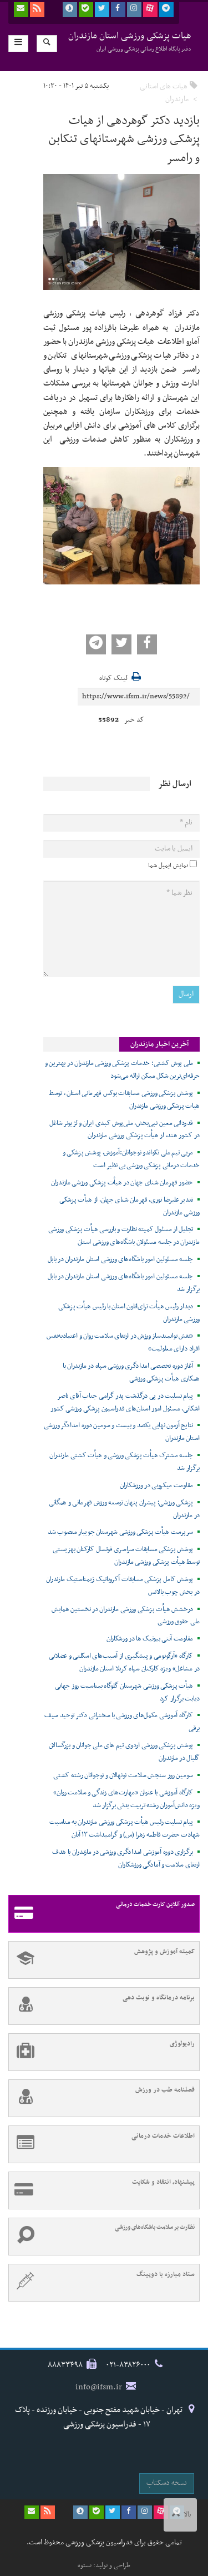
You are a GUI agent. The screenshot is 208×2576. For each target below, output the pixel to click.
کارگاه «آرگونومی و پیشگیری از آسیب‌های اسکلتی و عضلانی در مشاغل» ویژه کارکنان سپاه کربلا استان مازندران (124, 1662)
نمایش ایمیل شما (168, 865)
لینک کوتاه (113, 678)
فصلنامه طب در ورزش (102, 2098)
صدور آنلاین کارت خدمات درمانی (102, 1913)
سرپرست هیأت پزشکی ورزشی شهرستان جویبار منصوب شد (120, 1532)
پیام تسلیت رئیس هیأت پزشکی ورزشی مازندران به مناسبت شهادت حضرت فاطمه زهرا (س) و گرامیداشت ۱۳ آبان (124, 1828)
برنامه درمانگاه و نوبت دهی (102, 2006)
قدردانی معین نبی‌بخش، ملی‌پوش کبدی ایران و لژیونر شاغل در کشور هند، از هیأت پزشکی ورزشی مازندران (124, 1129)
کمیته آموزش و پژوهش (102, 1960)
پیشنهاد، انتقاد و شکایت (102, 2190)
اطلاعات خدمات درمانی (102, 2144)
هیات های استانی (163, 86)
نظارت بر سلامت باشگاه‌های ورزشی (102, 2236)
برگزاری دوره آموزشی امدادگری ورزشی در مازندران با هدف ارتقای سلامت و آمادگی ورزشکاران (126, 1858)
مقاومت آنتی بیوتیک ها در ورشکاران (149, 1639)
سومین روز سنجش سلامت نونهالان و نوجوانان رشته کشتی (123, 1775)
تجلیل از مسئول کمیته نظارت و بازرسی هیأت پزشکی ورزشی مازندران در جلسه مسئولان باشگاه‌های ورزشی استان (124, 1235)
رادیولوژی (102, 2052)
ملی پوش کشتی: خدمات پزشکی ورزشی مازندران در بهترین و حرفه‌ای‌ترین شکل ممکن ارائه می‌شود (122, 1069)
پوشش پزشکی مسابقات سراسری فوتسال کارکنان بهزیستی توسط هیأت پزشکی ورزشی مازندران (126, 1555)
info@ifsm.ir (98, 2387)
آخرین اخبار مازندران (159, 1044)
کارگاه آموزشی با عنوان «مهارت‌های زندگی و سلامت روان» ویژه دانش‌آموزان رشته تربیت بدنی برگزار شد (126, 1799)
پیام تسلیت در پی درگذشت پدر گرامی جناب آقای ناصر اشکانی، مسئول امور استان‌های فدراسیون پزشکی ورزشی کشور (125, 1402)
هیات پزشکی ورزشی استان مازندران (129, 41)
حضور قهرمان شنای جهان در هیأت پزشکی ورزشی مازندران (122, 1183)
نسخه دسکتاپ (166, 2483)
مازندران (177, 99)
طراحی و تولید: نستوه (104, 2565)
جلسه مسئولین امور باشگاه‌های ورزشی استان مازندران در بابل (120, 1259)
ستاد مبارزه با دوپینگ (102, 2282)
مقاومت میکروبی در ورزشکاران (156, 1485)
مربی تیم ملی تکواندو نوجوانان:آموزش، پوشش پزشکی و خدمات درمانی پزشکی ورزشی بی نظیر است (131, 1159)
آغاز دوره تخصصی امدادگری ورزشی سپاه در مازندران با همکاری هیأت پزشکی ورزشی (131, 1372)
